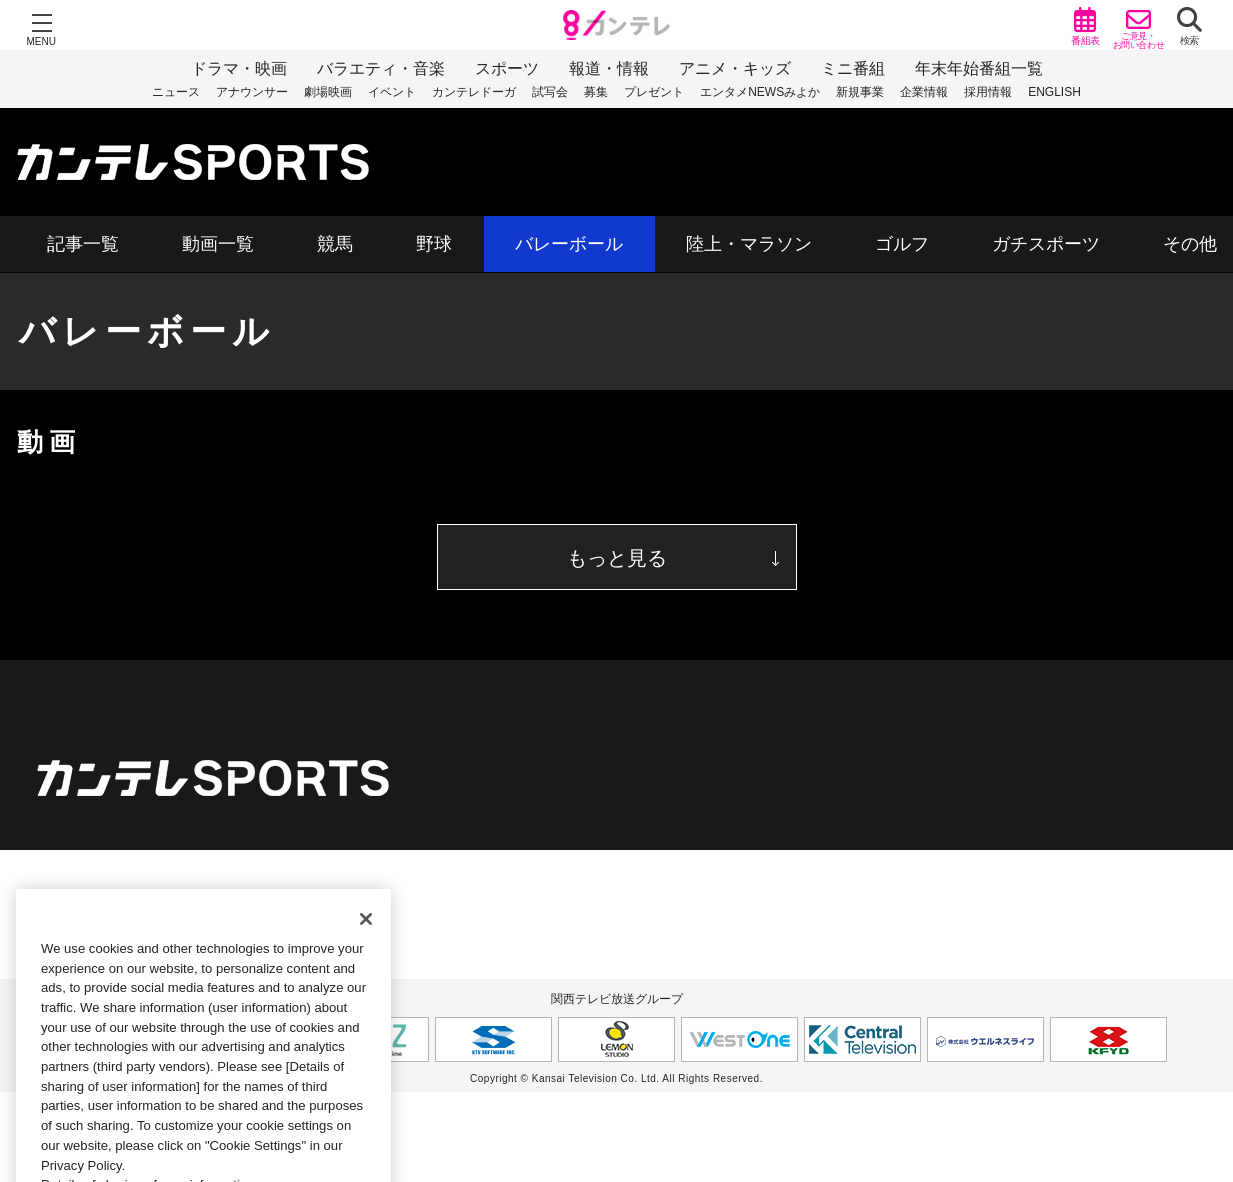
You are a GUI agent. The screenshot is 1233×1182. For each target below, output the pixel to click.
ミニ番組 (853, 68)
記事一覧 (83, 244)
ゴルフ (902, 244)
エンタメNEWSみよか (760, 92)
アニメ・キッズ (735, 68)
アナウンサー (252, 92)
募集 (596, 92)
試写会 (550, 92)
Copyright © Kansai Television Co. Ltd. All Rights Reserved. (616, 1078)
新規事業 (860, 92)
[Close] (366, 938)
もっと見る (617, 558)
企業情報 (924, 92)
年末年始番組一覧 (979, 68)
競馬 (335, 244)
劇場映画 (328, 92)
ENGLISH (1054, 92)
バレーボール (569, 244)
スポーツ (507, 68)
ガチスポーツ (1046, 244)
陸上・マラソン (749, 244)
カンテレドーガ (474, 92)
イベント (392, 92)
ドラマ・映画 (239, 68)
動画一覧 (218, 244)
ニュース (176, 92)
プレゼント (654, 92)
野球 (434, 244)
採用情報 (988, 92)
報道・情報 (609, 68)
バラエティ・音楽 (381, 68)
